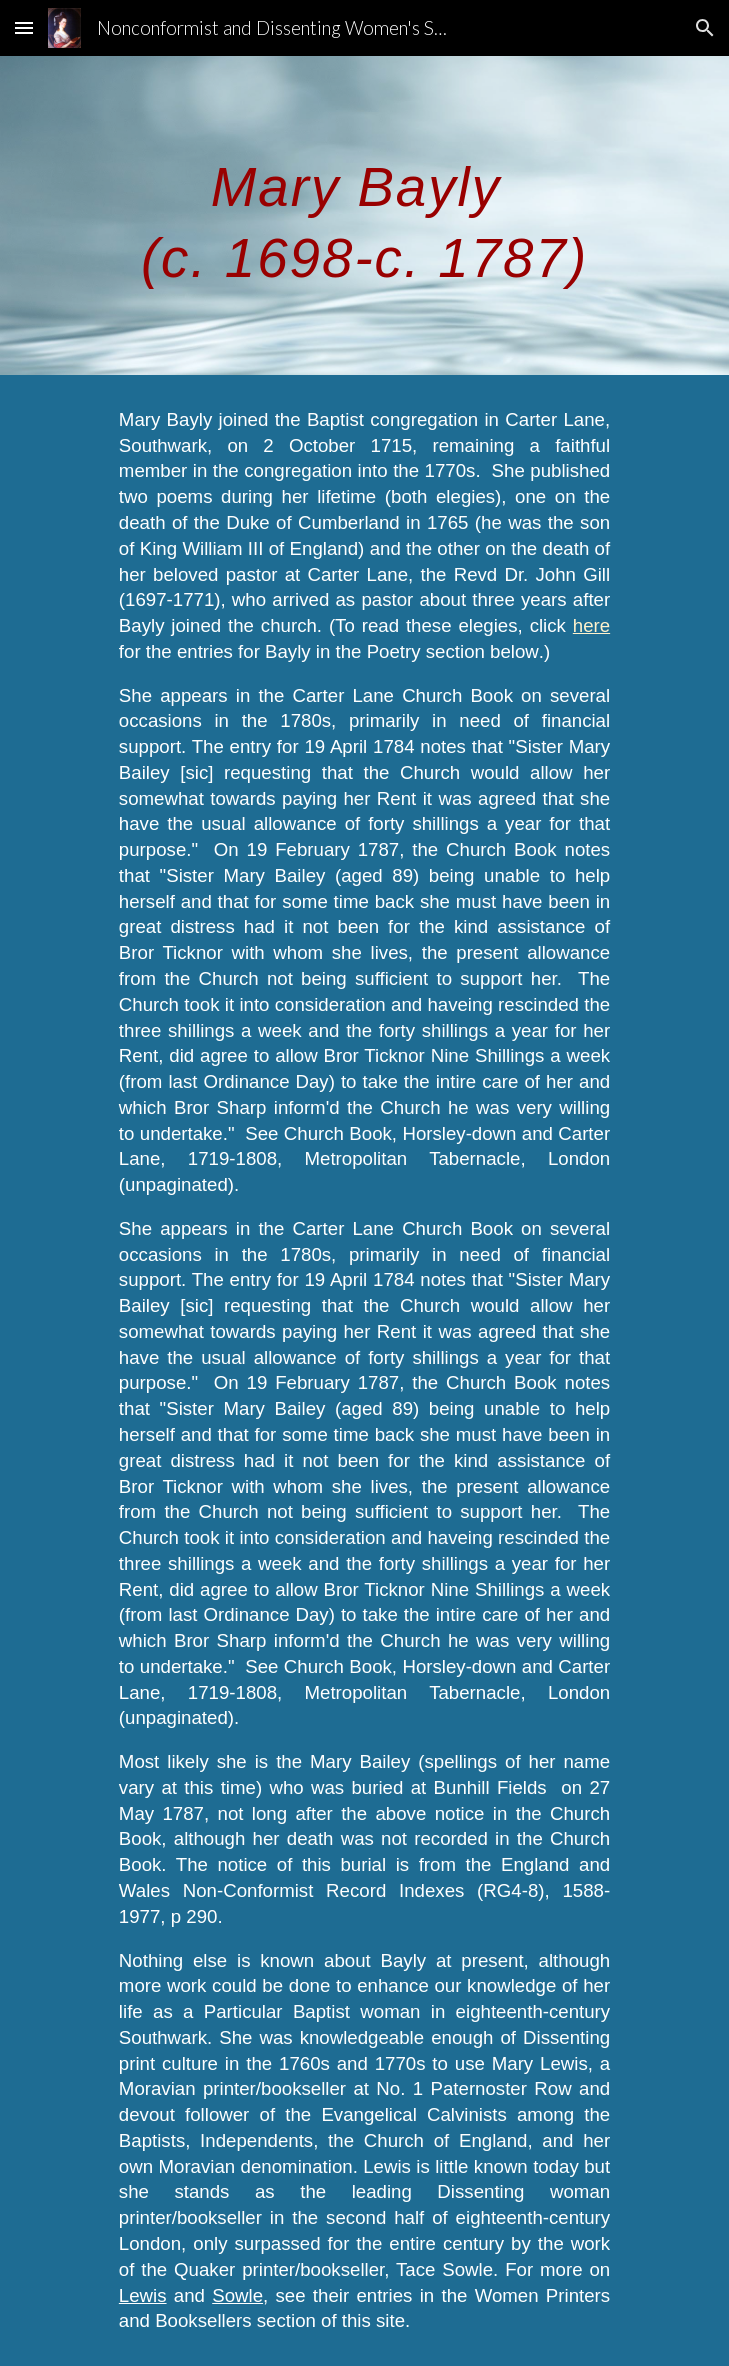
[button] (24, 27)
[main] (364, 215)
